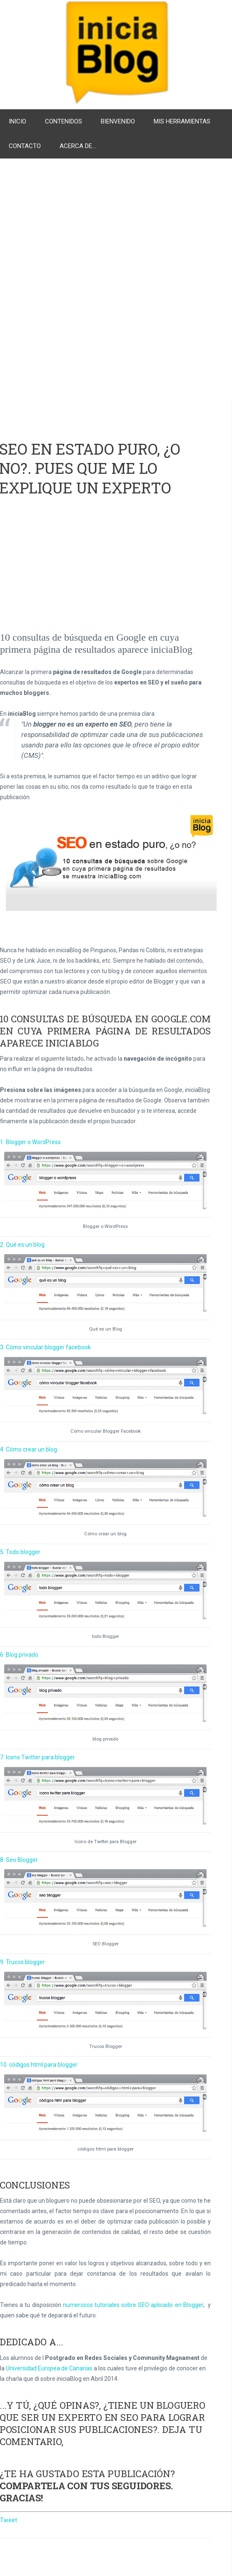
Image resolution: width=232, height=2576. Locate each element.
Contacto (25, 146)
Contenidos (63, 121)
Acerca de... (78, 146)
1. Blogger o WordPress (30, 1142)
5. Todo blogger (20, 1552)
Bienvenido (118, 121)
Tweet (8, 2520)
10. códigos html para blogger (38, 2064)
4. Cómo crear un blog (28, 1449)
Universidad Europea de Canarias (49, 2368)
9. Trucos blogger (22, 1962)
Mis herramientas (182, 121)
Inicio (17, 121)
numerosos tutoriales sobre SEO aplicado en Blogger (133, 2305)
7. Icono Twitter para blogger (37, 1757)
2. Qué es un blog (22, 1244)
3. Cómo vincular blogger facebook (45, 1347)
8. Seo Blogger (19, 1860)
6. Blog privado (19, 1654)
